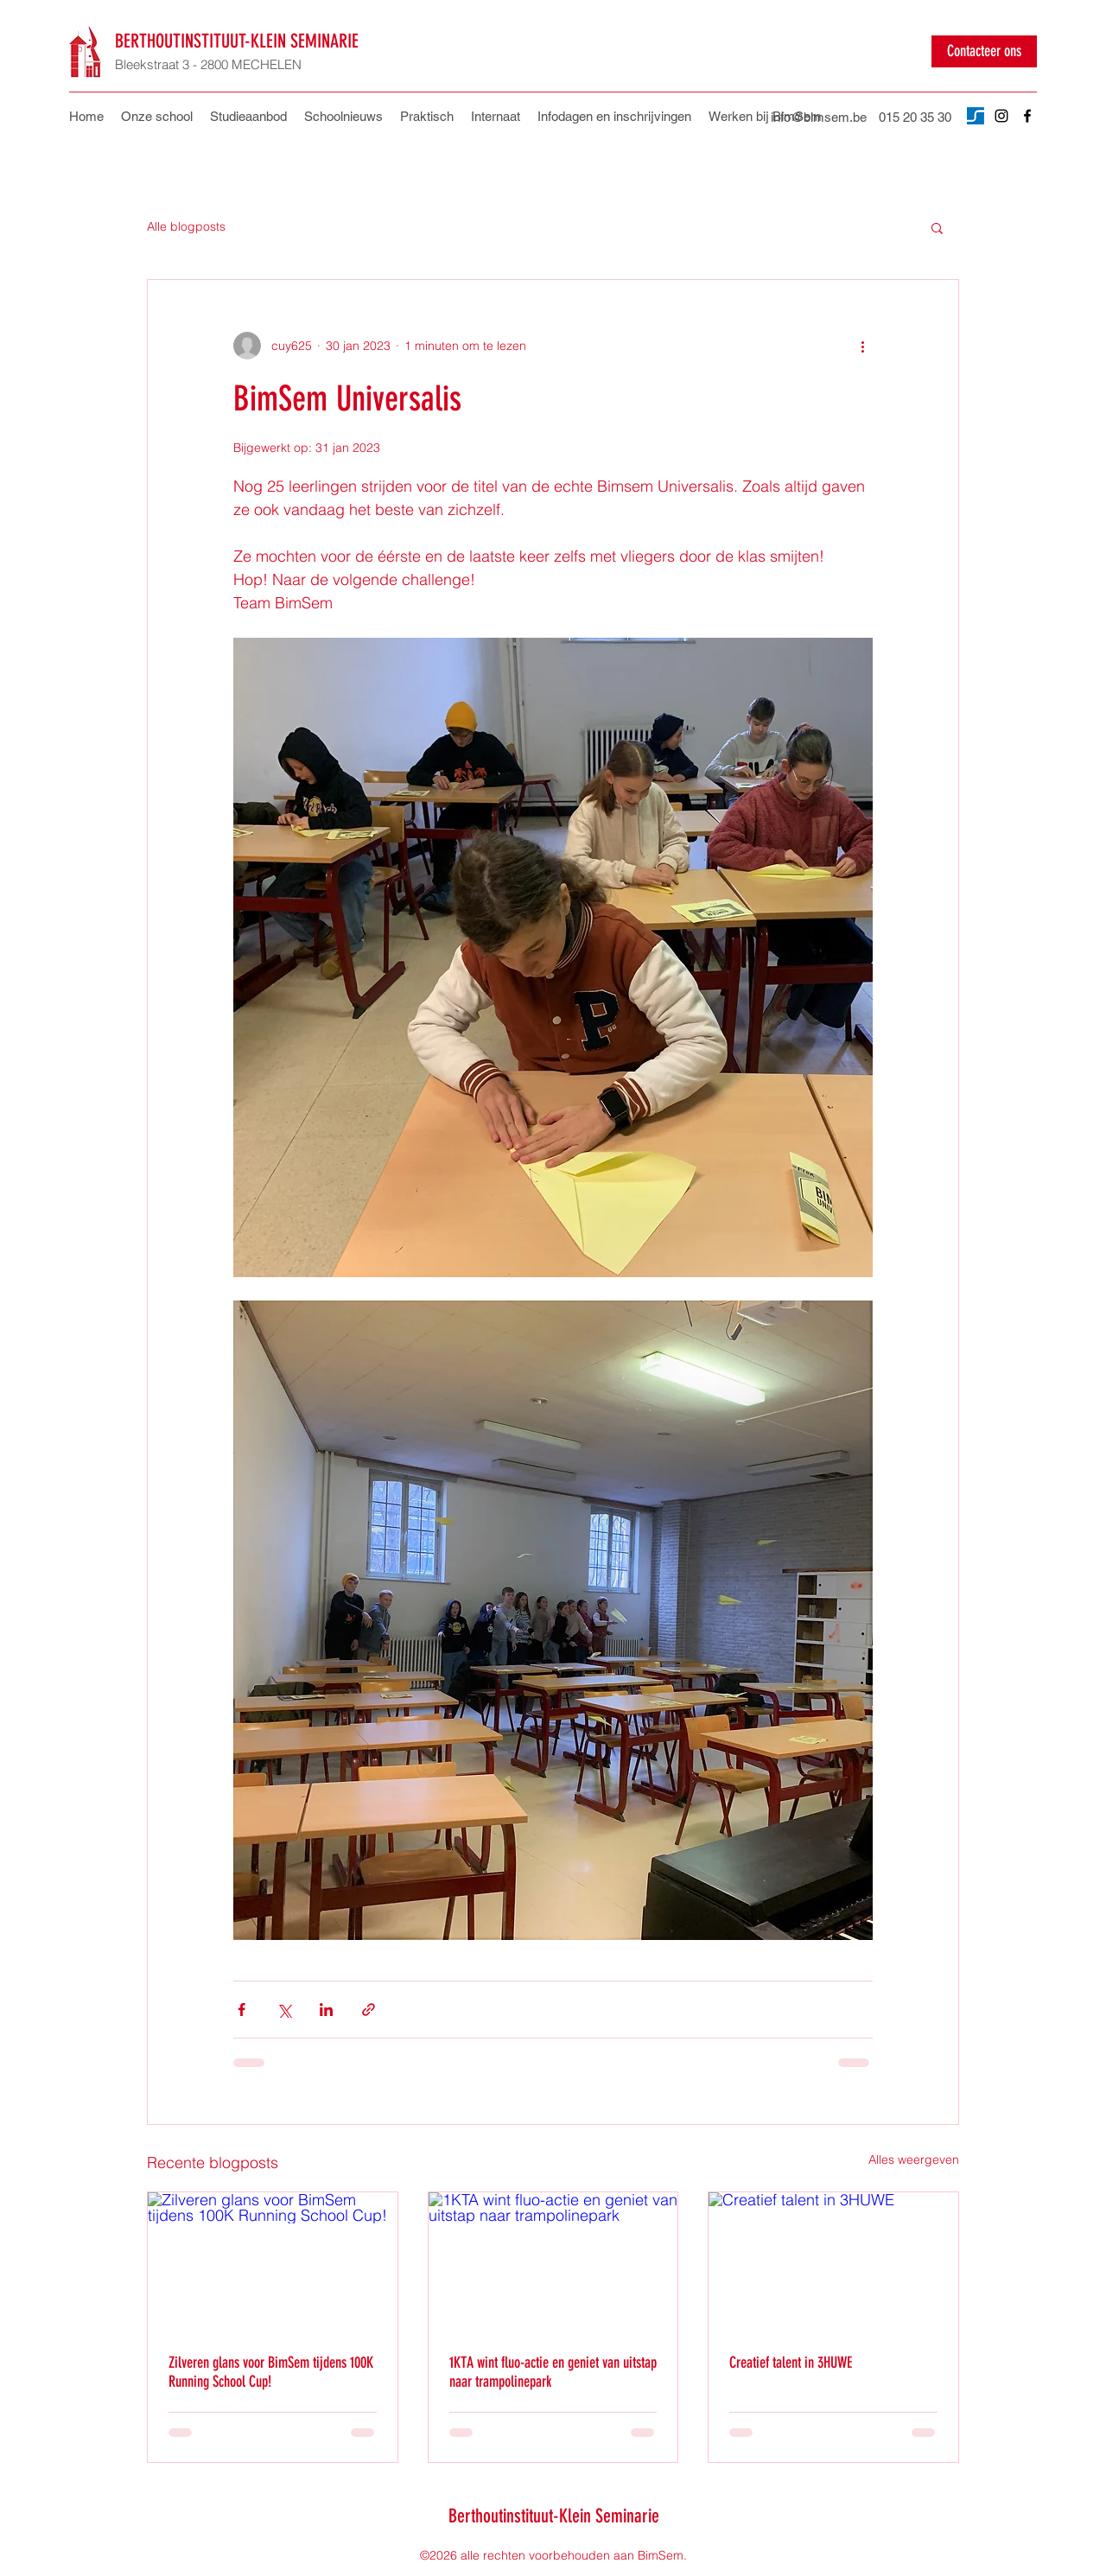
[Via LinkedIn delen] (326, 2009)
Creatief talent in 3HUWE (790, 2362)
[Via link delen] (368, 2009)
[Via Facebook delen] (241, 2009)
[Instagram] (1001, 115)
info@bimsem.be (819, 117)
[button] (426, 117)
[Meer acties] (862, 345)
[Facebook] (1027, 115)
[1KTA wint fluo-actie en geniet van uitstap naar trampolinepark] (553, 2262)
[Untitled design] (975, 115)
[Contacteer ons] (984, 51)
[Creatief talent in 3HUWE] (833, 2262)
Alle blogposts (186, 226)
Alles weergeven (913, 2159)
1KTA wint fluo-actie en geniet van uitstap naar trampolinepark (553, 2372)
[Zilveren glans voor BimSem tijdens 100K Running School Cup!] (272, 2262)
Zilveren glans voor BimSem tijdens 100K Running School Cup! (270, 2372)
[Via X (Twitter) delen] (284, 2009)
